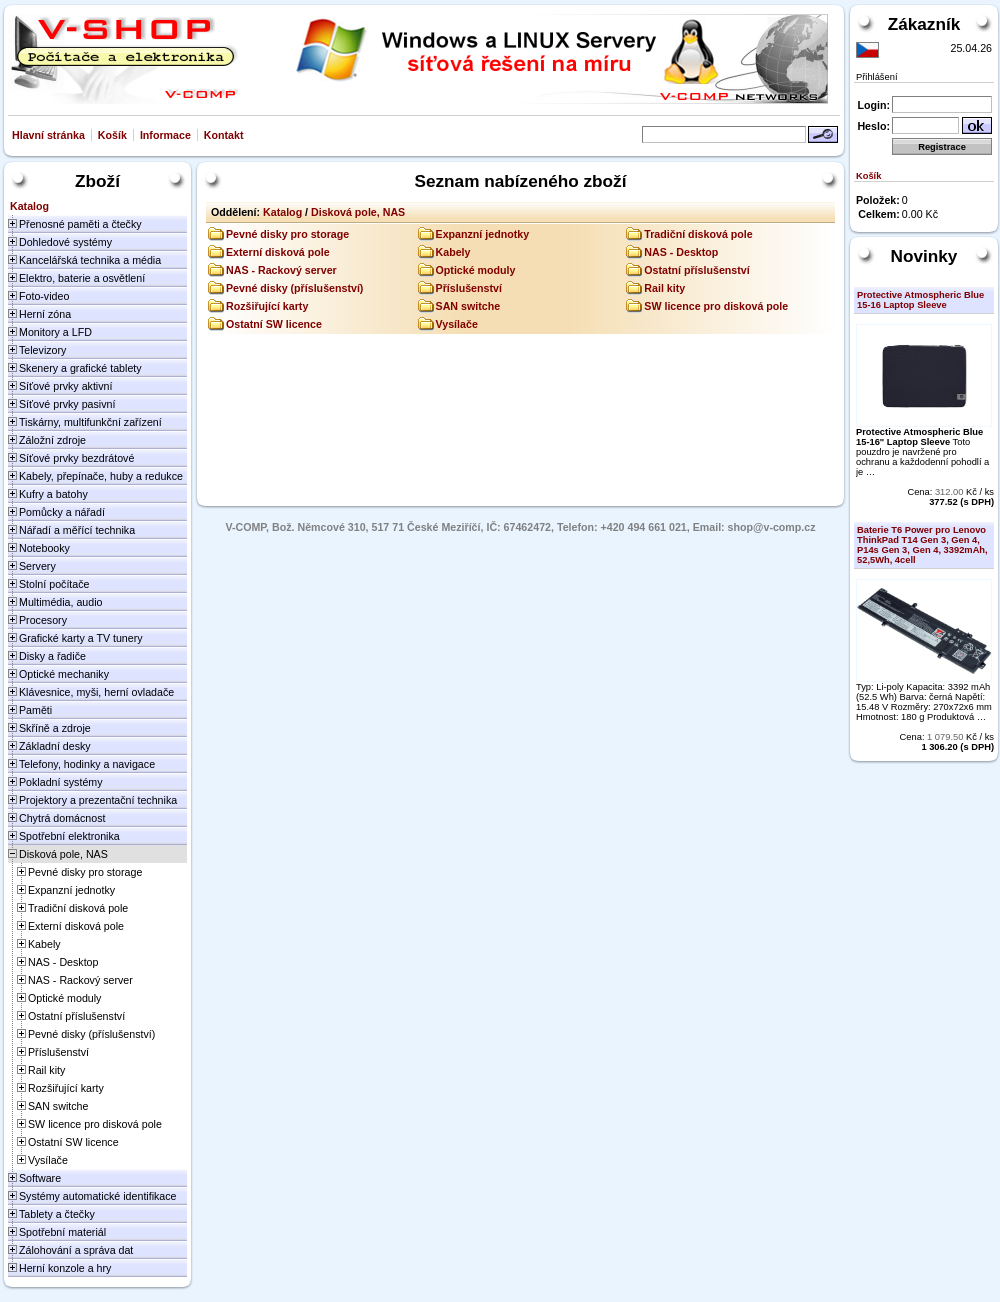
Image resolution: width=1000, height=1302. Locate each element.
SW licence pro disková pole (716, 306)
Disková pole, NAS (358, 212)
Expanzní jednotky (483, 234)
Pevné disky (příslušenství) (294, 288)
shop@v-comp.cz (772, 527)
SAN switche (468, 306)
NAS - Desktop (681, 252)
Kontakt (224, 135)
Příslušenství (469, 288)
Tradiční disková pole (698, 234)
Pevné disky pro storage (287, 234)
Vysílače (457, 324)
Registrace (942, 147)
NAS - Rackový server (281, 270)
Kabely (453, 252)
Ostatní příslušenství (696, 270)
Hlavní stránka (48, 135)
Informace (165, 135)
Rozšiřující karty (267, 306)
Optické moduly (476, 270)
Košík (112, 135)
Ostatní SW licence (274, 324)
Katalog (282, 212)
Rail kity (664, 288)
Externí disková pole (278, 252)
